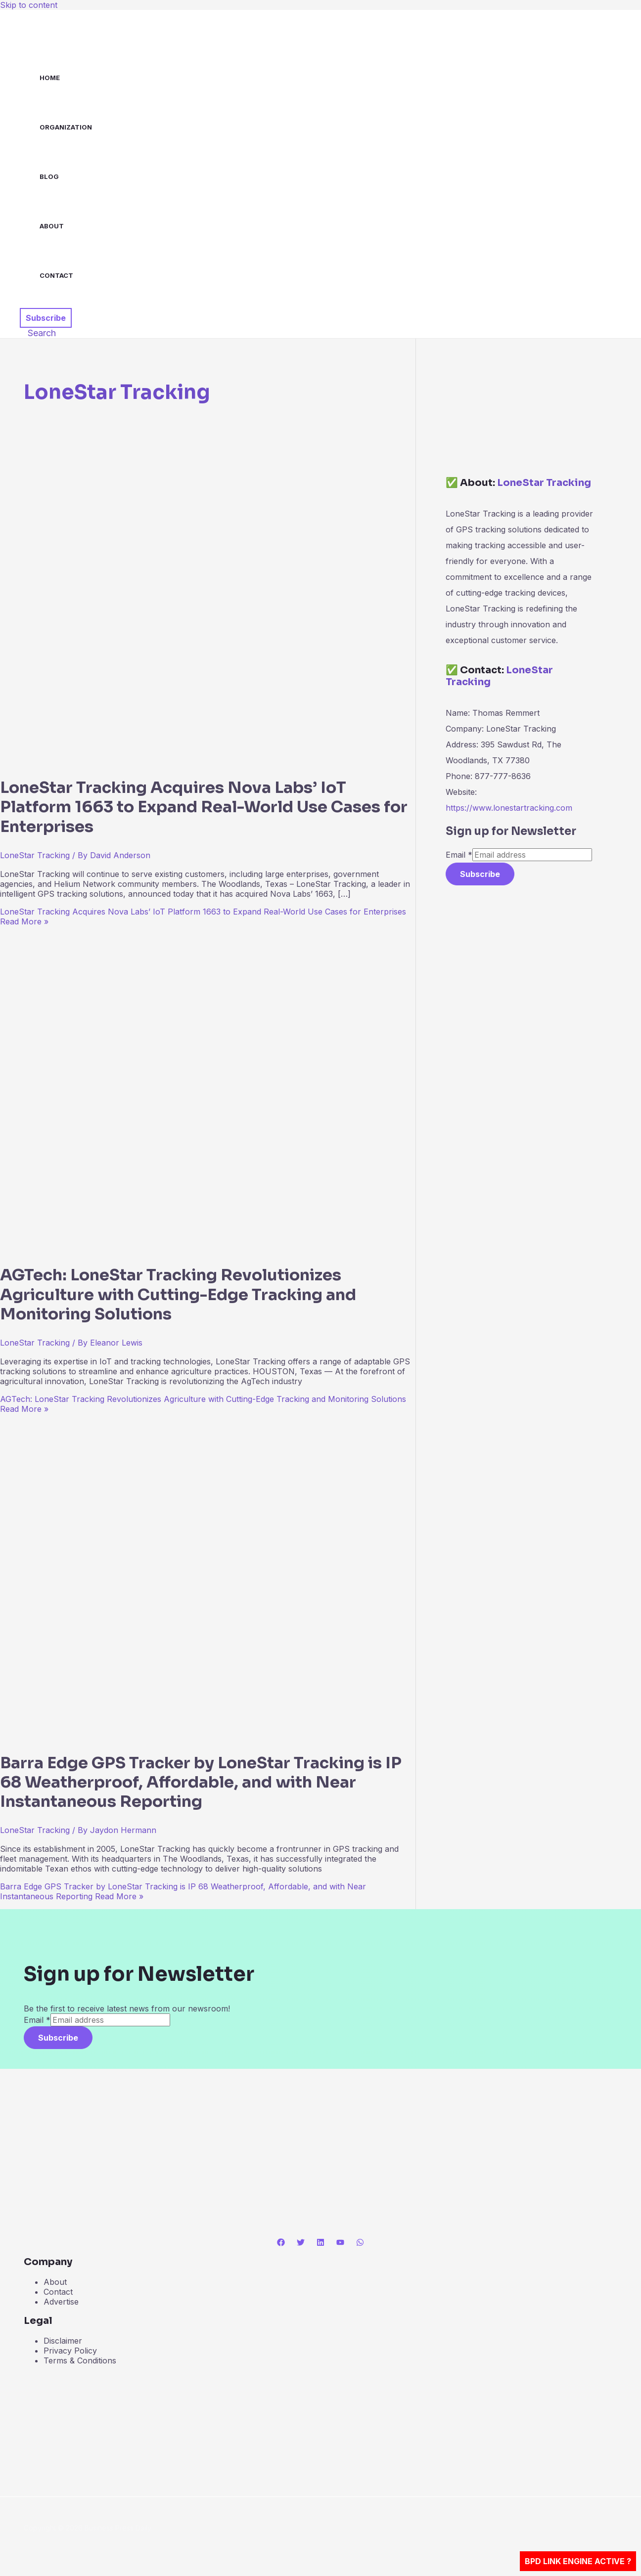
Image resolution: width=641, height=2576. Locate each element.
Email (459, 855)
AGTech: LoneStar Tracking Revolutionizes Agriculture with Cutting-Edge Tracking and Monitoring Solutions (178, 1294)
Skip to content (28, 5)
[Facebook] (281, 2243)
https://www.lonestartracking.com (509, 808)
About (52, 226)
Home (50, 78)
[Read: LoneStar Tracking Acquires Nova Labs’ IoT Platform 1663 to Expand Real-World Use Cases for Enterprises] (237, 760)
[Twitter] (301, 2243)
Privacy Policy (70, 2351)
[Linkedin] (320, 2243)
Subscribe (480, 874)
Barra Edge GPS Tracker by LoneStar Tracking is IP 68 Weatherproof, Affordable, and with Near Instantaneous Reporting (201, 1782)
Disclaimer (63, 2341)
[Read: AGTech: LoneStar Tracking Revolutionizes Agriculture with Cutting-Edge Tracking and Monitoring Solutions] (237, 1248)
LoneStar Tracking (35, 855)
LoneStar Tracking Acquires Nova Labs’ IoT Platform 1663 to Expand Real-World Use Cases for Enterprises (204, 807)
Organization (66, 127)
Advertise (61, 2302)
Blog (49, 176)
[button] (46, 318)
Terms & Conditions (80, 2360)
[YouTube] (340, 2243)
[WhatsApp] (360, 2243)
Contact (56, 275)
